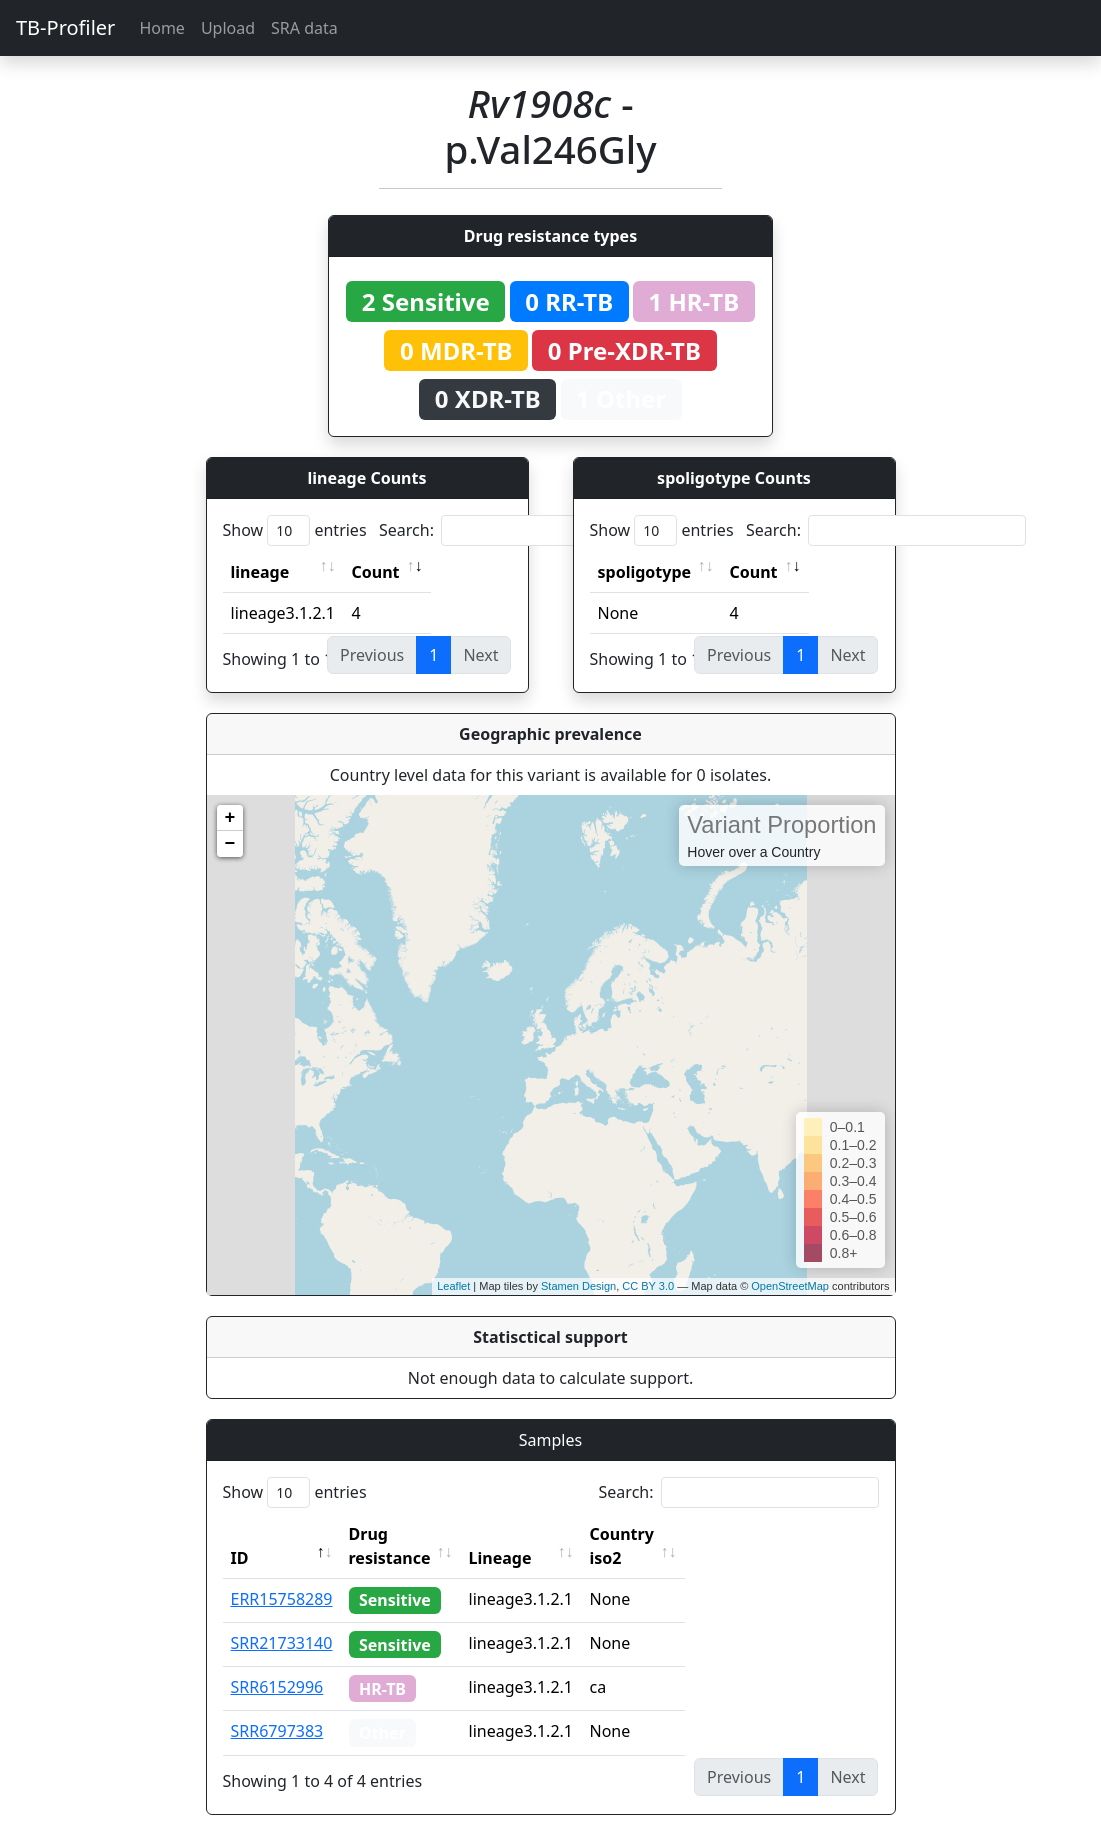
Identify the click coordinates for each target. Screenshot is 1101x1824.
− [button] (230, 844)
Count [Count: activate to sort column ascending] (376, 572)
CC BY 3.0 (648, 1286)
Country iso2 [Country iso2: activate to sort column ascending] (683, 1534)
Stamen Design (578, 1286)
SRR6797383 (277, 1707)
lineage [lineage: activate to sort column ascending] (260, 572)
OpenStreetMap (790, 1286)
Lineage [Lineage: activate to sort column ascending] (543, 1534)
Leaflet (453, 1286)
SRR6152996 (277, 1663)
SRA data (304, 28)
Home (162, 28)
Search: (519, 530)
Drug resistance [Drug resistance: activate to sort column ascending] (412, 1534)
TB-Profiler (65, 27)
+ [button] (230, 818)
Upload (228, 28)
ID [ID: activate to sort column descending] (240, 1534)
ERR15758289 (282, 1575)
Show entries (295, 530)
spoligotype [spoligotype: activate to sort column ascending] (645, 572)
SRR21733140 (282, 1619)
